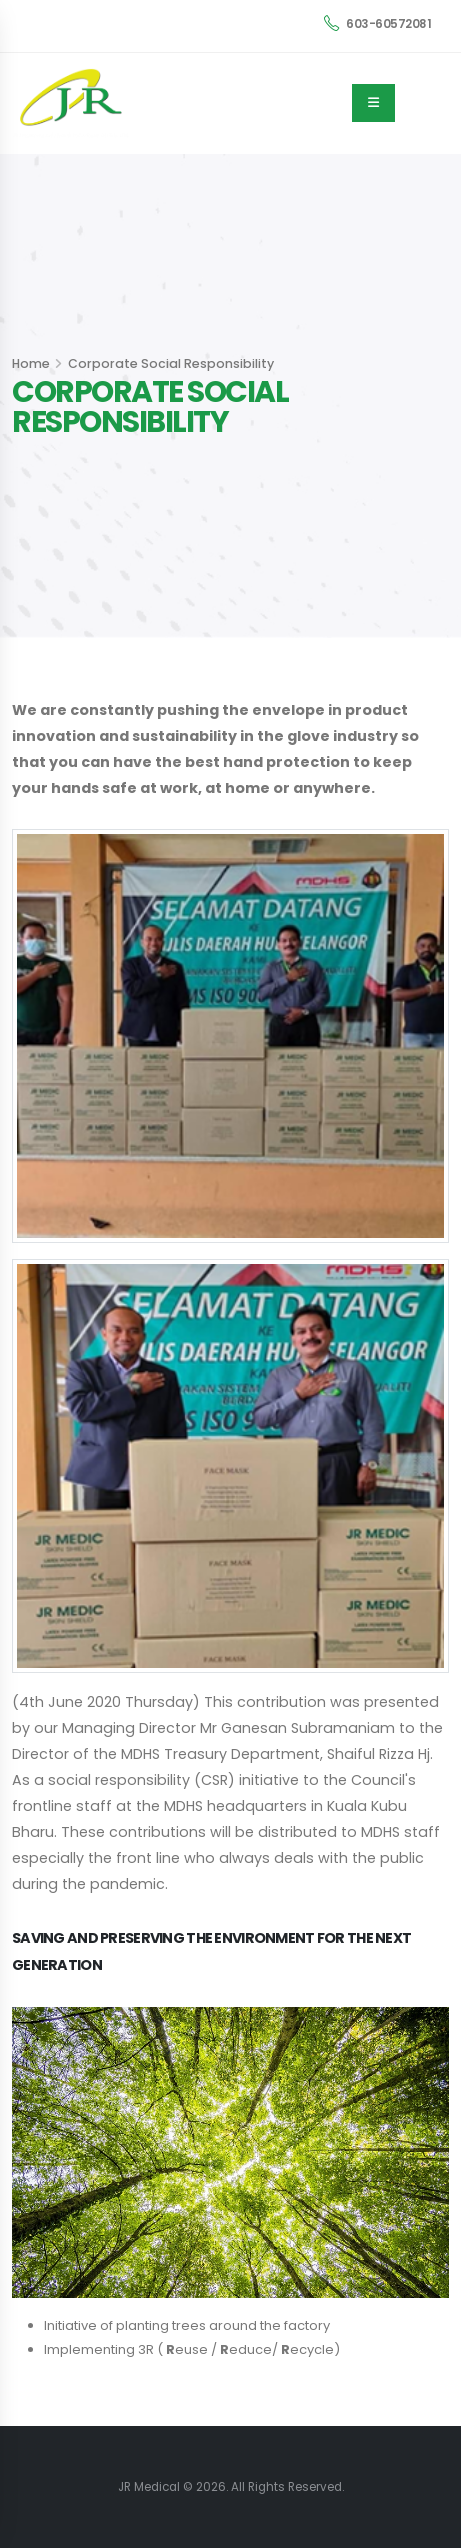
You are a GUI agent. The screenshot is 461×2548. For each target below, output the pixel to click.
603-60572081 (377, 23)
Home (31, 363)
